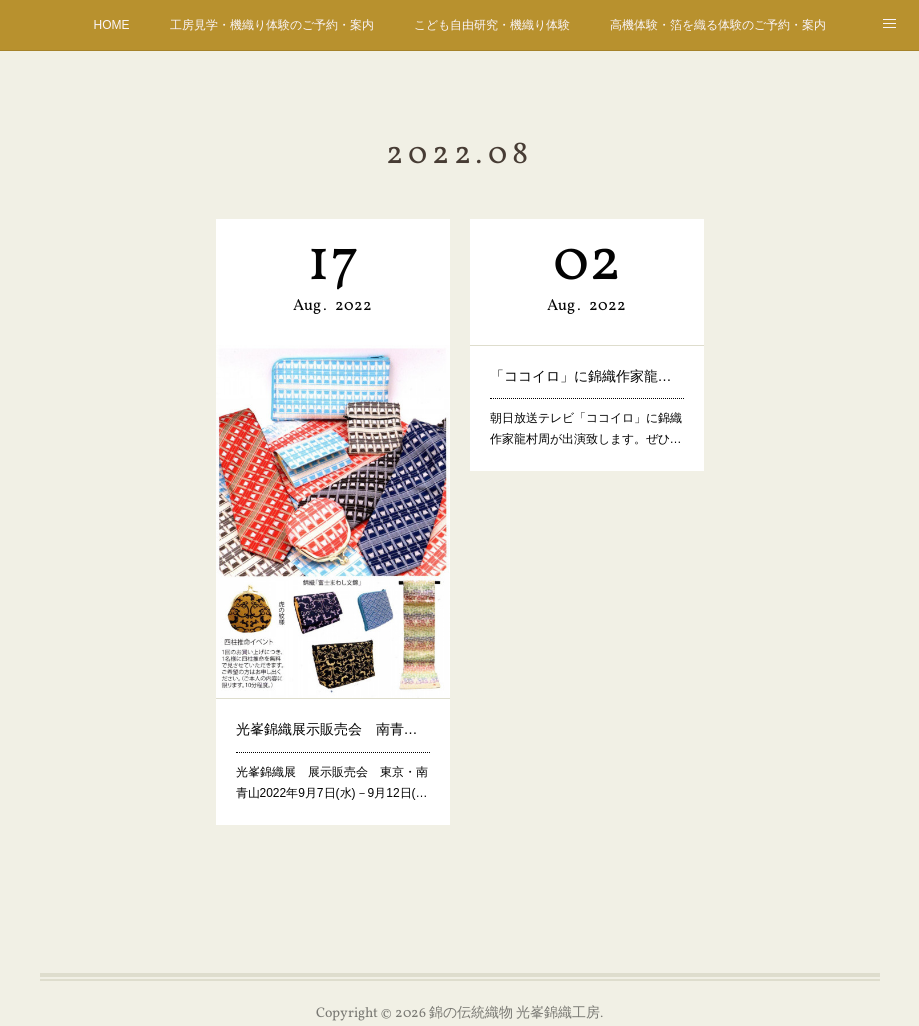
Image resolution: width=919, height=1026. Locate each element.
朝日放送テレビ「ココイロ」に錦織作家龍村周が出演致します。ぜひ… (585, 418)
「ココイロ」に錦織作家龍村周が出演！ (586, 372)
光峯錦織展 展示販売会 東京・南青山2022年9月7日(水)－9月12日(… (331, 750)
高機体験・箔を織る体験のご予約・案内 (718, 25)
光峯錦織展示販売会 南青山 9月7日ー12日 (332, 704)
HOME (112, 25)
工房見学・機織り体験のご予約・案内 (272, 25)
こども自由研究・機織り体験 (492, 25)
